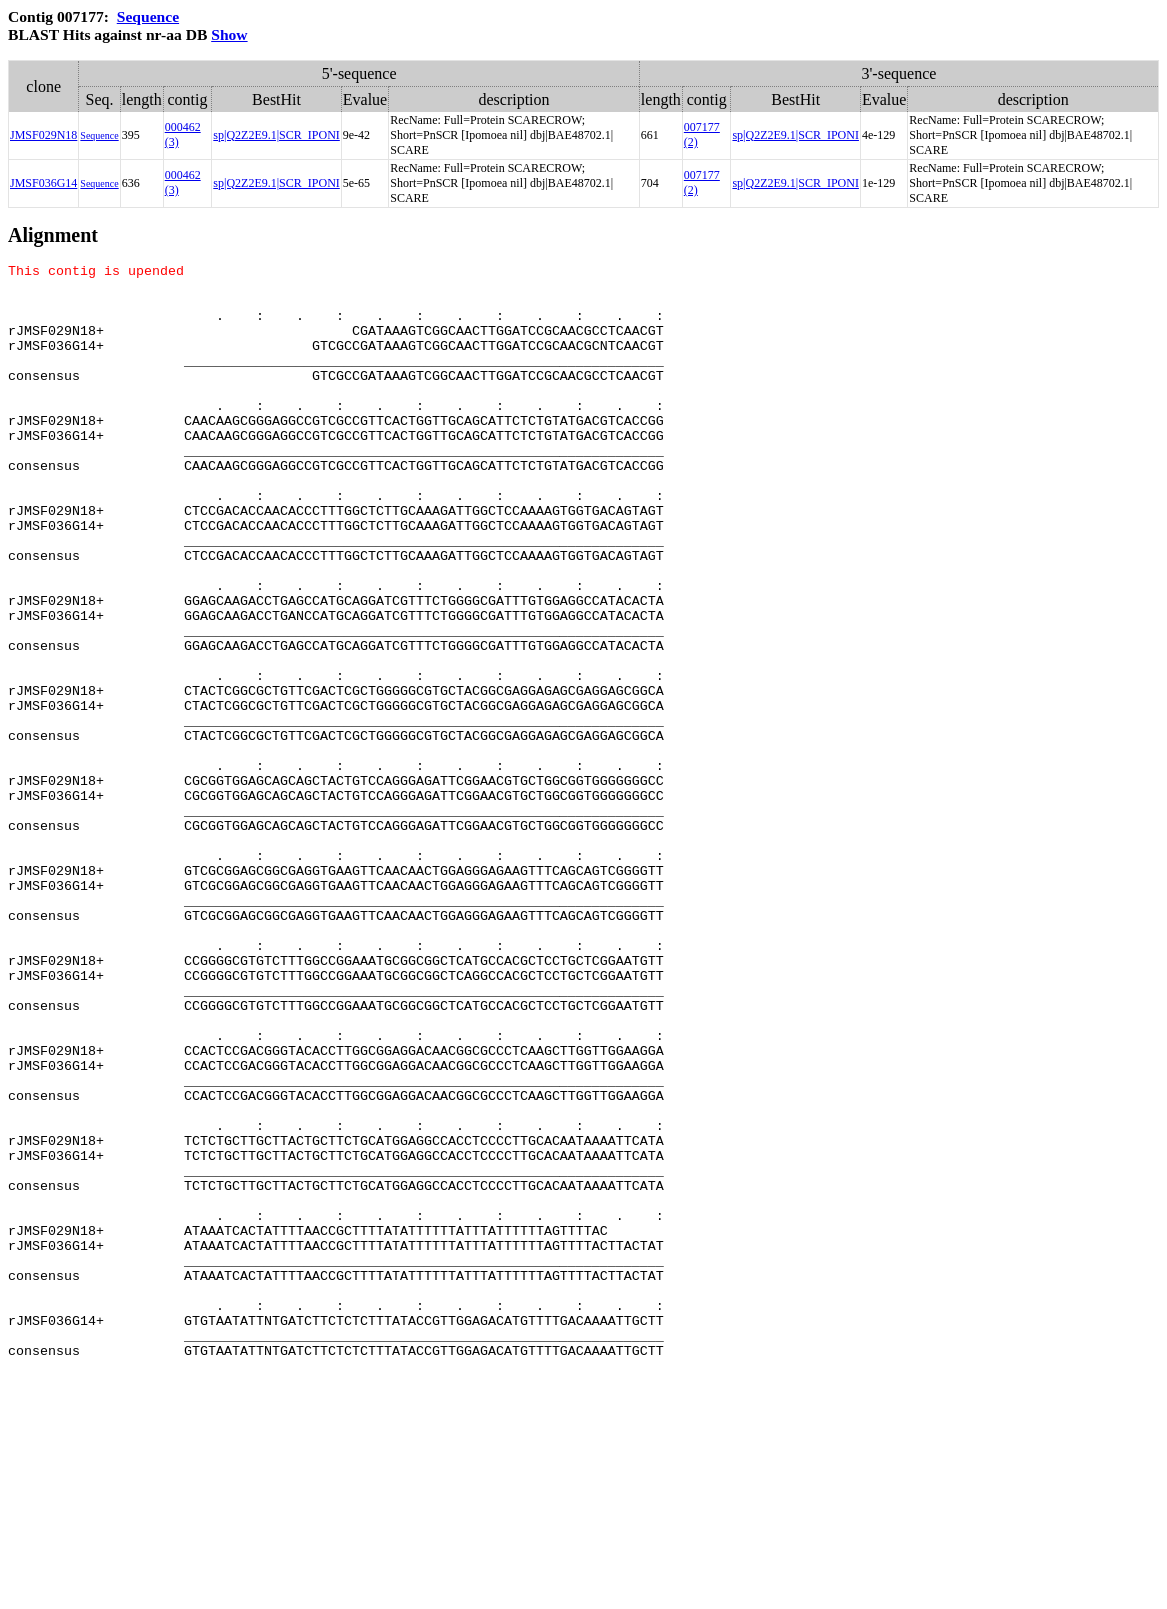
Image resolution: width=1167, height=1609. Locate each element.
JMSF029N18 (43, 135)
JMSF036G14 (43, 183)
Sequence (148, 16)
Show (229, 34)
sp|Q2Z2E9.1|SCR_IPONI (276, 135)
